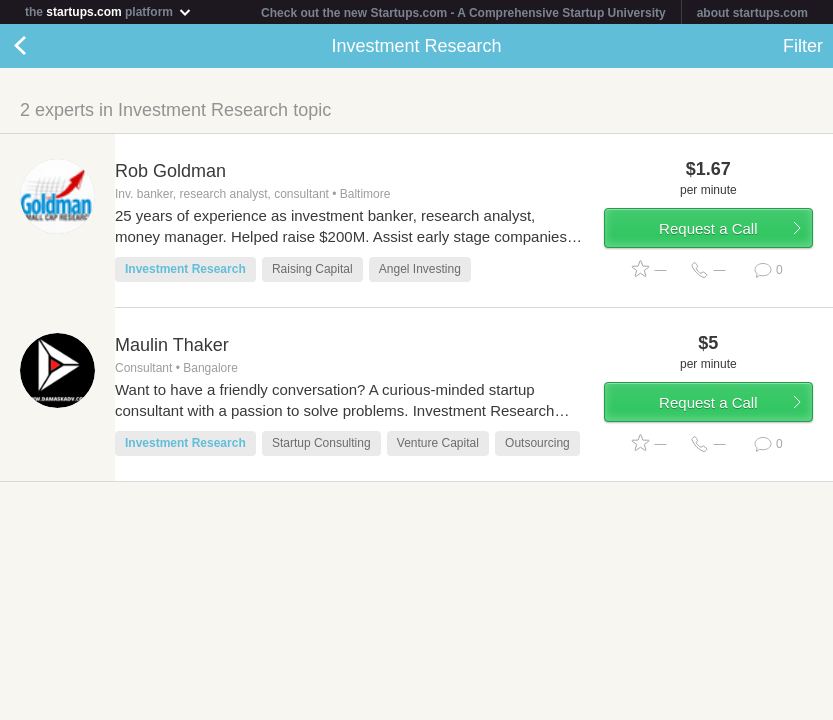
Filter (803, 46)
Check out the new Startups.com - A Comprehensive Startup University (463, 13)
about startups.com (752, 13)
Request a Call (708, 228)
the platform (109, 11)
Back (40, 46)
